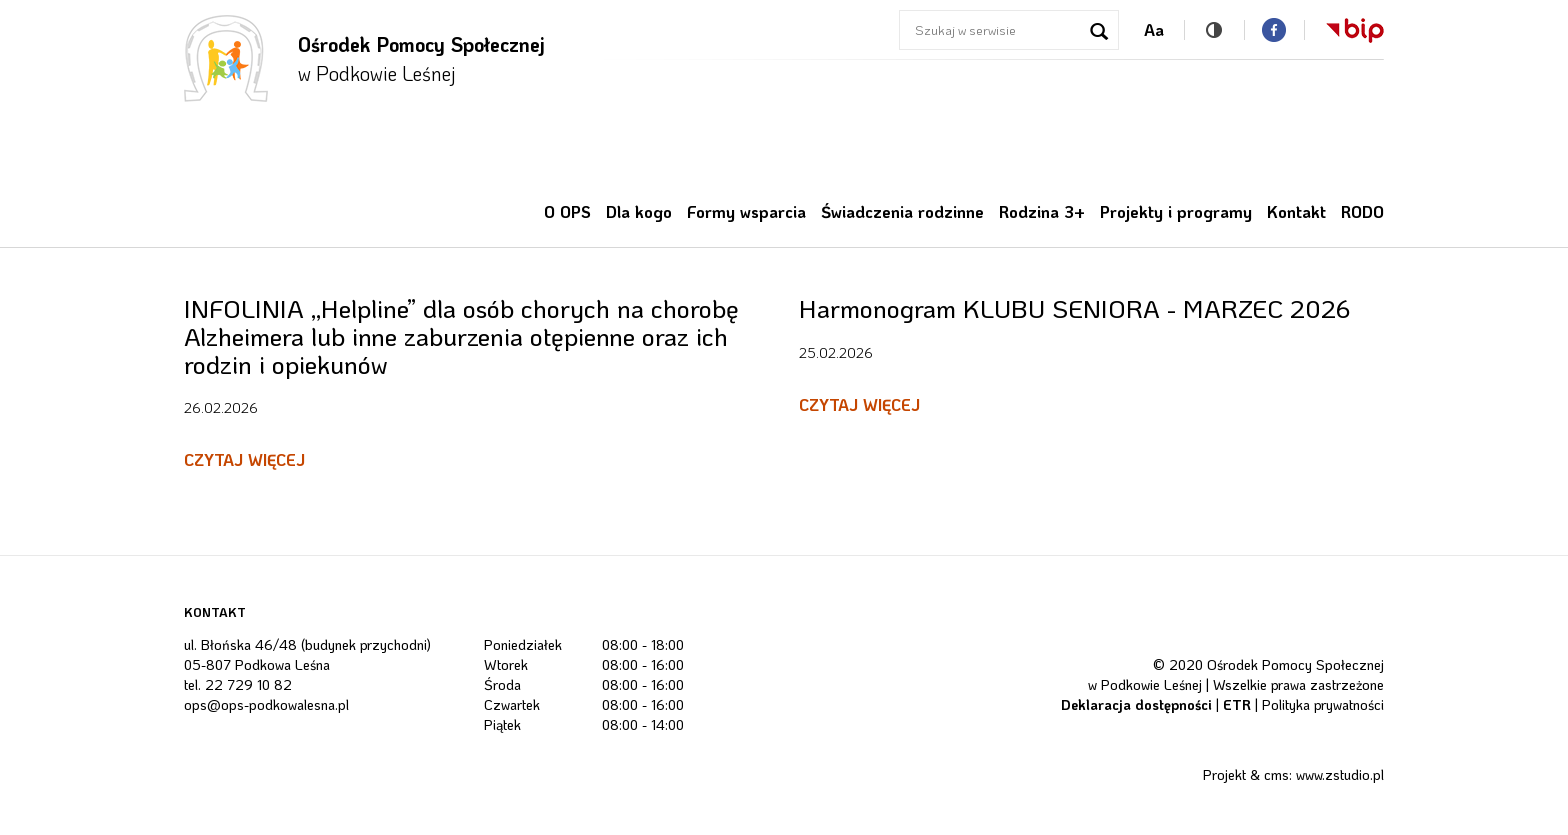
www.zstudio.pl (1340, 774)
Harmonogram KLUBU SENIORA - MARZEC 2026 (1074, 308)
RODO (1362, 211)
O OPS (567, 211)
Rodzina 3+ (1042, 211)
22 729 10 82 (248, 684)
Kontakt (1296, 211)
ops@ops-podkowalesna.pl (266, 704)
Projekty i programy (1176, 211)
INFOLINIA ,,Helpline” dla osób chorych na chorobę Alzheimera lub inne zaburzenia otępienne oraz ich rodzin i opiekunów (461, 335)
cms (1276, 774)
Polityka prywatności (1323, 704)
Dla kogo (639, 211)
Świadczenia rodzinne (902, 211)
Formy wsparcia (746, 211)
